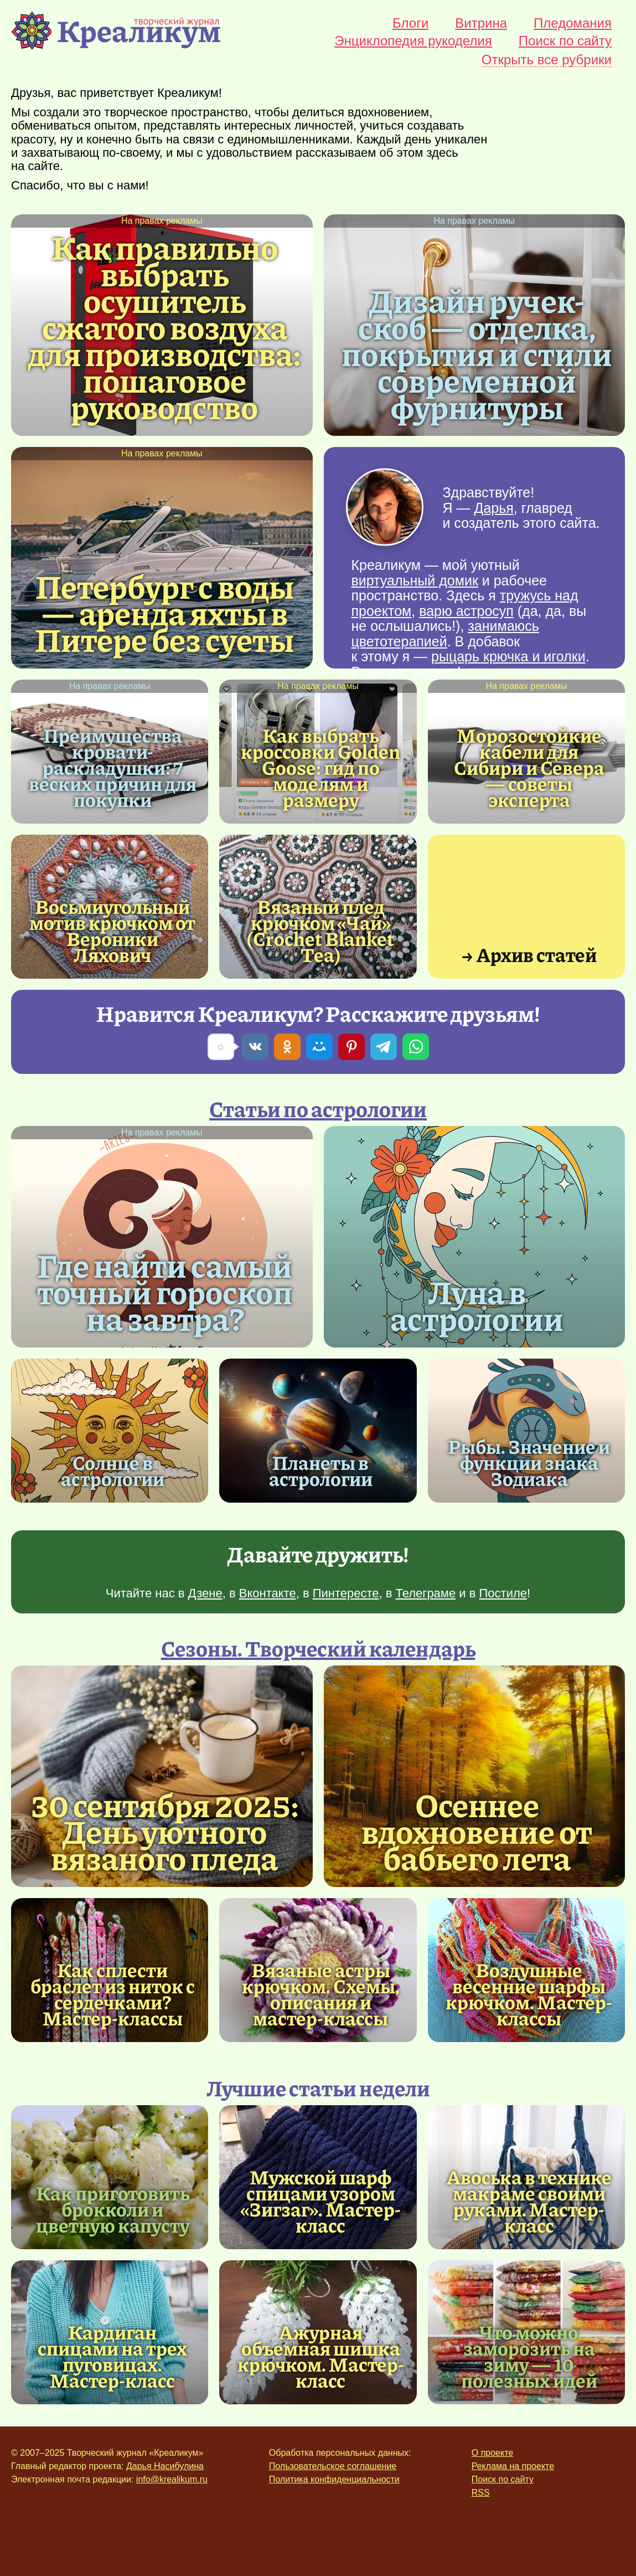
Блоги (410, 23)
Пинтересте (346, 1593)
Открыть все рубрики (547, 60)
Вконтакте (267, 1593)
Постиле (503, 1593)
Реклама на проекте (513, 2466)
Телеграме (426, 1593)
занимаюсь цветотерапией (445, 633)
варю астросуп (466, 611)
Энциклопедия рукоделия (413, 41)
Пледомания (573, 23)
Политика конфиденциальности (334, 2479)
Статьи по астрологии (318, 1108)
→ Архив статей (529, 954)
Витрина (481, 23)
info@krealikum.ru (172, 2479)
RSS (481, 2492)
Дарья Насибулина (165, 2466)
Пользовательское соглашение (332, 2466)
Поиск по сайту (565, 41)
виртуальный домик (414, 580)
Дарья (493, 508)
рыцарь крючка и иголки (508, 656)
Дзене (205, 1593)
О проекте (492, 2452)
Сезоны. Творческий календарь (318, 1647)
